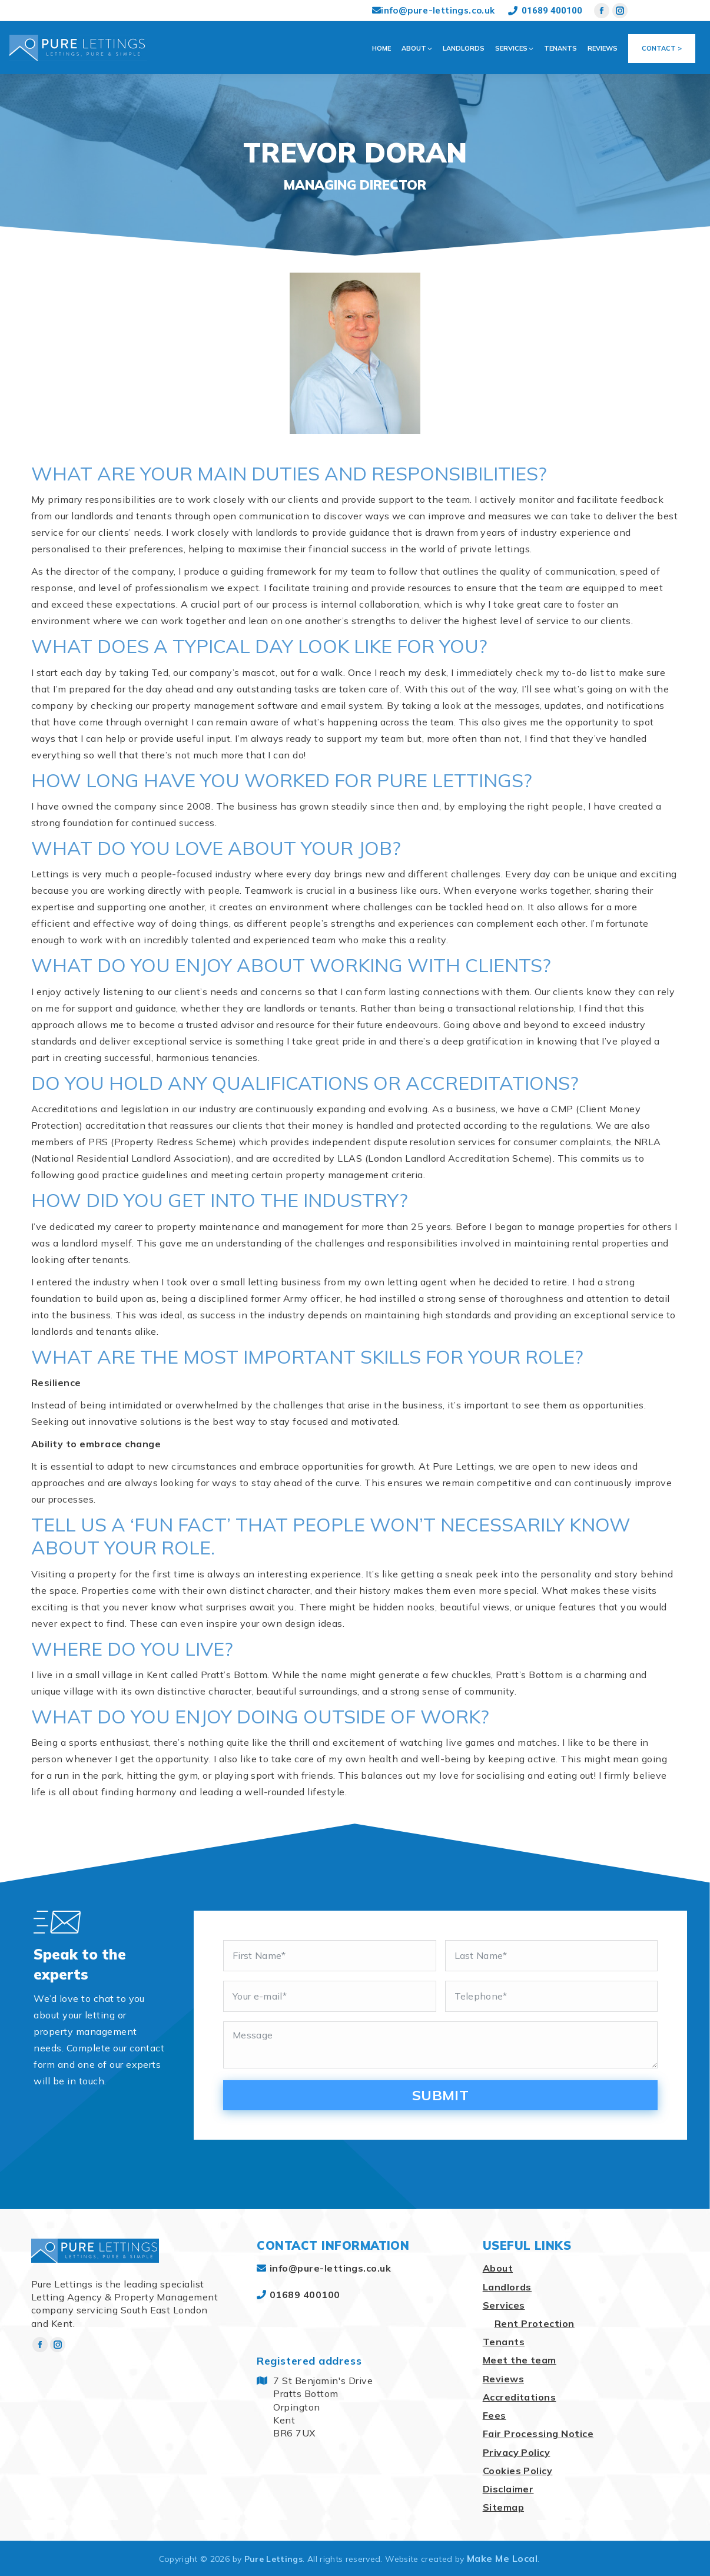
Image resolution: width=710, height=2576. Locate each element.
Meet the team (519, 2360)
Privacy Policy (516, 2452)
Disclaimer (508, 2489)
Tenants (504, 2342)
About (498, 2268)
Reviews (503, 2379)
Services (504, 2305)
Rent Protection (535, 2323)
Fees (494, 2415)
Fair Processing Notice (538, 2433)
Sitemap (503, 2507)
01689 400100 (544, 10)
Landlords (507, 2287)
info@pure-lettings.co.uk (433, 10)
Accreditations (519, 2397)
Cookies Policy (518, 2470)
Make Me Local (502, 2558)
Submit (440, 2095)
